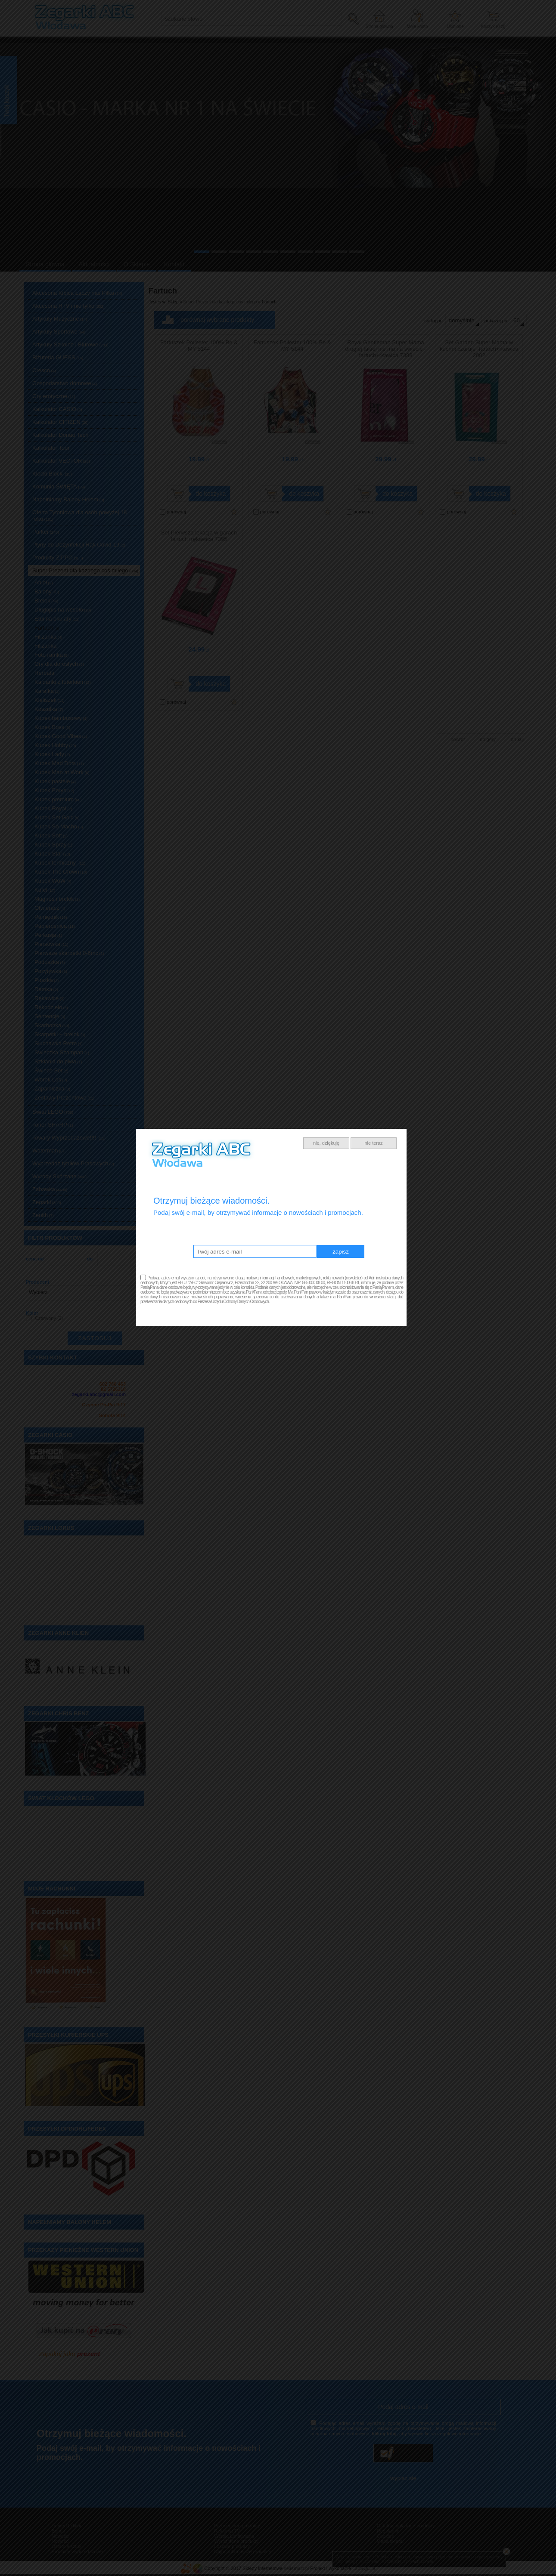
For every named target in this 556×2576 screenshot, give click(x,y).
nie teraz (380, 1203)
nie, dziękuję (333, 1203)
